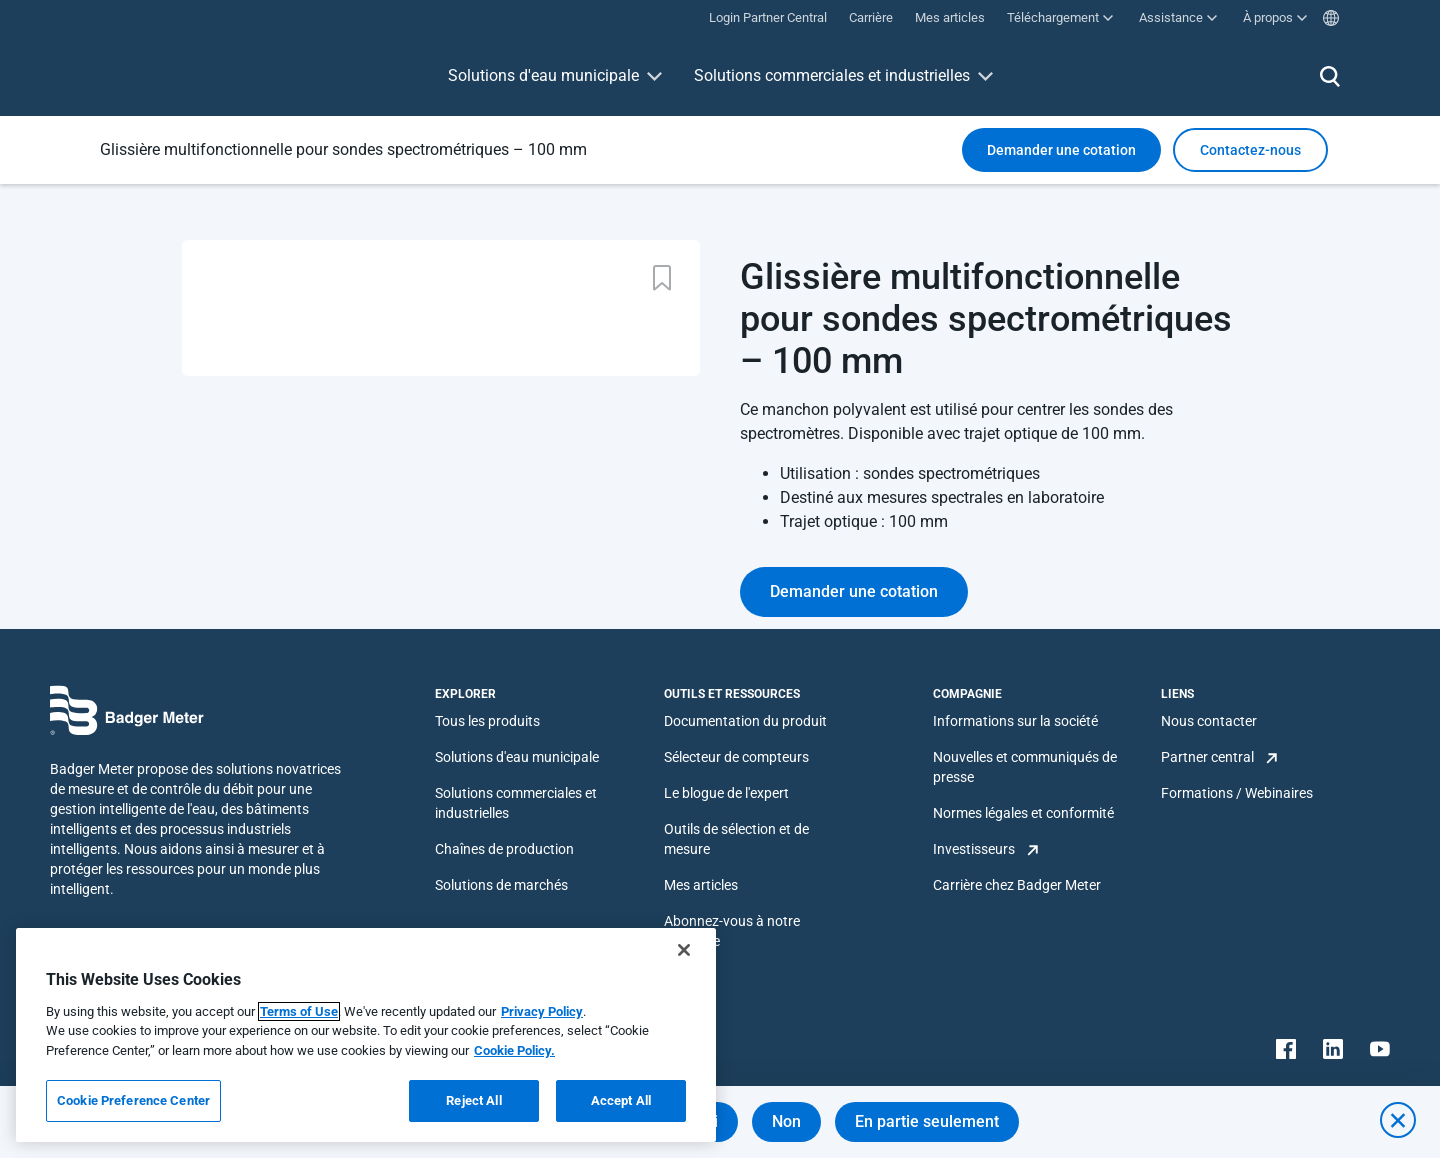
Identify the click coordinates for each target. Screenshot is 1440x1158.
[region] (366, 1035)
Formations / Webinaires (1237, 793)
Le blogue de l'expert (726, 793)
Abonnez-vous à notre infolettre (732, 931)
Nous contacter (1209, 721)
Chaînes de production (504, 849)
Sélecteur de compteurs (736, 757)
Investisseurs (974, 849)
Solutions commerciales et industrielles (832, 75)
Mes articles (701, 885)
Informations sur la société (1015, 721)
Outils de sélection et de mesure (736, 839)
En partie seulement (927, 1121)
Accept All (621, 1100)
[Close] (684, 950)
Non (786, 1121)
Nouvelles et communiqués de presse (1025, 767)
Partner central (1207, 757)
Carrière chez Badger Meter (1017, 885)
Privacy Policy (542, 1011)
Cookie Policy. (514, 1050)
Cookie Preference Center (133, 1100)
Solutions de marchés (501, 885)
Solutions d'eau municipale (543, 75)
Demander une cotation (1061, 150)
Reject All (473, 1100)
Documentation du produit (745, 721)
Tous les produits (487, 721)
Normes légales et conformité (1023, 813)
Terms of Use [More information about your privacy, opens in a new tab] (299, 1011)
